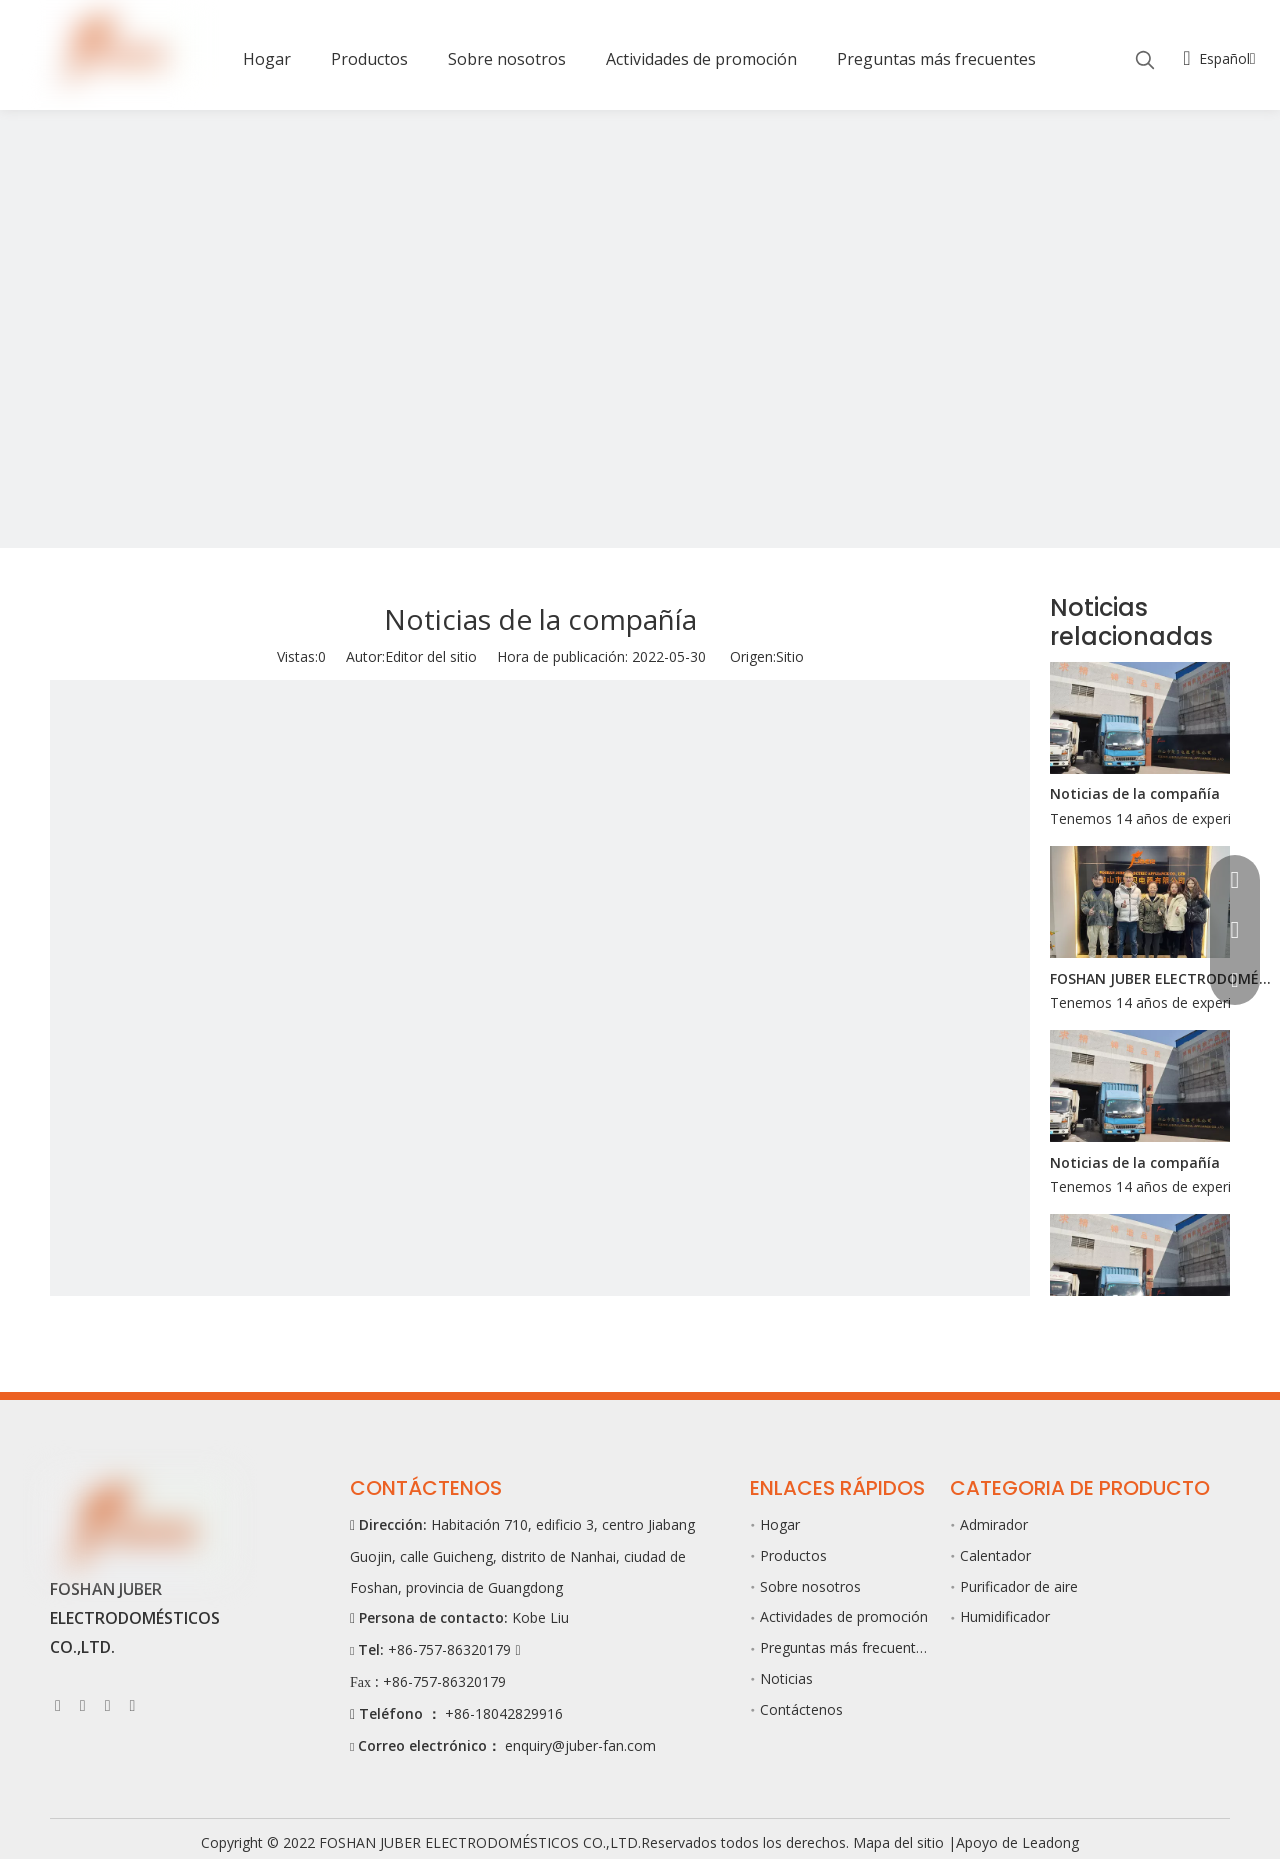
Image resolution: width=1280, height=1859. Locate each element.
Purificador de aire (1019, 1586)
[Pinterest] (133, 1704)
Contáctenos (801, 1709)
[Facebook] (58, 1704)
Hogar (780, 1524)
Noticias (786, 1678)
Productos (793, 1555)
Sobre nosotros (810, 1586)
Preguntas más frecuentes (845, 1647)
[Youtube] (108, 1704)
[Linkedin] (83, 1704)
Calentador (995, 1555)
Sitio (790, 656)
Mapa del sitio (900, 1842)
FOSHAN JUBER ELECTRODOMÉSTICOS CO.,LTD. (1163, 978)
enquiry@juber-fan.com (580, 1745)
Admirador (994, 1524)
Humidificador (1005, 1616)
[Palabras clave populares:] (1145, 61)
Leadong (1050, 1842)
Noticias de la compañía (1135, 793)
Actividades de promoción (844, 1616)
